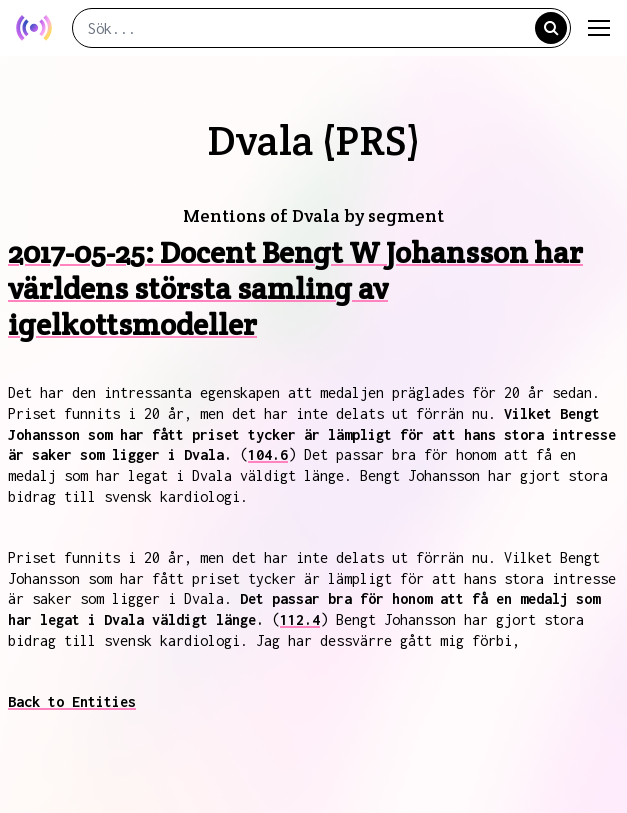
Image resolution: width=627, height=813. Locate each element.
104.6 (268, 454)
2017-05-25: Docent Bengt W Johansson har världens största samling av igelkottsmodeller (295, 288)
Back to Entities (72, 701)
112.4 (300, 619)
